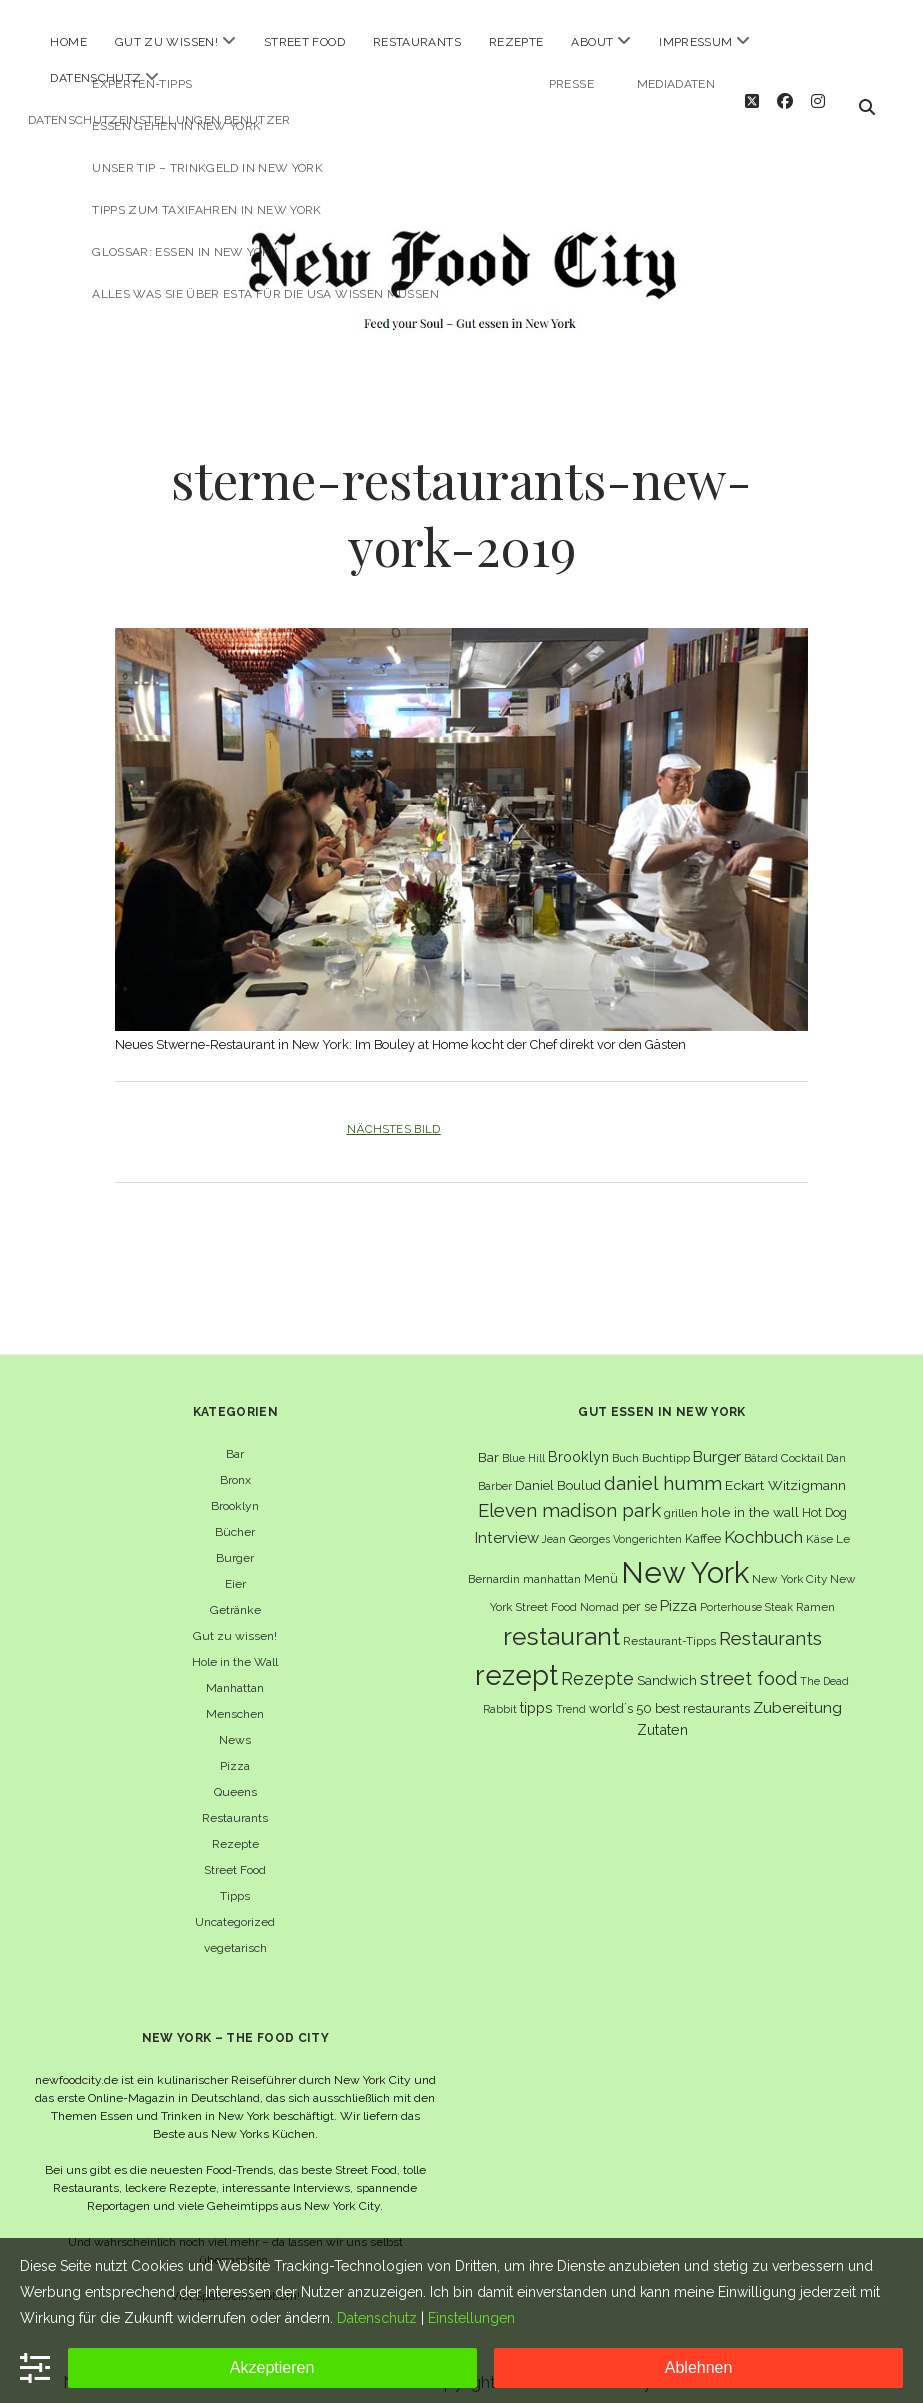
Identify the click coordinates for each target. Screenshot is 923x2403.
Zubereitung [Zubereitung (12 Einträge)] (797, 1691)
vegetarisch (235, 1932)
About (592, 42)
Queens (235, 1776)
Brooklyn (235, 1490)
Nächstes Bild (394, 1113)
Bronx (235, 1464)
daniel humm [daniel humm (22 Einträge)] (663, 1466)
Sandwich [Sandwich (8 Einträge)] (667, 1664)
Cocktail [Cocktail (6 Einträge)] (802, 1442)
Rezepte (516, 42)
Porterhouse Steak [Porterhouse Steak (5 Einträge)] (746, 1591)
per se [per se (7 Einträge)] (639, 1590)
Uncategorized (235, 1906)
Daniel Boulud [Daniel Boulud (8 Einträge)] (558, 1468)
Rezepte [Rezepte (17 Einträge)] (597, 1662)
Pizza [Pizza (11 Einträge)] (678, 1590)
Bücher (235, 1516)
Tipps (235, 1880)
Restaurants (417, 42)
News (235, 1724)
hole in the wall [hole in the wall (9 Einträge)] (750, 1496)
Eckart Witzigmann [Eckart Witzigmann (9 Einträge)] (785, 1468)
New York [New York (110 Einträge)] (685, 1556)
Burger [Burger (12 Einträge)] (717, 1440)
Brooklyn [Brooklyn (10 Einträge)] (578, 1440)
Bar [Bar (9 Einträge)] (488, 1441)
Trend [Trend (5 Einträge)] (571, 1693)
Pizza (235, 1750)
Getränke (235, 1594)
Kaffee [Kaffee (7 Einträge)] (703, 1522)
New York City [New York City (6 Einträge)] (789, 1563)
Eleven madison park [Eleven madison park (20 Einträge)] (569, 1494)
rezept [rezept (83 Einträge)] (516, 1659)
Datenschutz (95, 78)
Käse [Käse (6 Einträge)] (819, 1523)
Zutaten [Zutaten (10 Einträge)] (662, 1713)
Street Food (304, 42)
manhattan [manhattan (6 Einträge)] (552, 1563)
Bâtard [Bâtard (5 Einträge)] (761, 1442)
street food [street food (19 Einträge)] (748, 1662)
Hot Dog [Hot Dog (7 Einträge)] (824, 1496)
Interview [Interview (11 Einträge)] (507, 1522)
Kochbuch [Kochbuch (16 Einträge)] (763, 1521)
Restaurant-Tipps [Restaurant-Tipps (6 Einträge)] (669, 1624)
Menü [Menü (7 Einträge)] (601, 1562)
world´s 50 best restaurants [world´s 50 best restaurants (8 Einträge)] (669, 1692)
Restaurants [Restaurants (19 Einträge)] (770, 1621)
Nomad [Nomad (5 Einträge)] (599, 1591)
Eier (235, 1568)
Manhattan (235, 1672)
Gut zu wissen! (166, 42)
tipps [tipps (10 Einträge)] (536, 1691)
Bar (235, 1438)
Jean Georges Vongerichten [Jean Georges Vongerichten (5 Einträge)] (612, 1523)
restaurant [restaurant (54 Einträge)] (561, 1619)
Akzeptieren (272, 2367)
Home (68, 42)
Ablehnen (699, 2367)
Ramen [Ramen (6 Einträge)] (815, 1591)
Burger (235, 1542)
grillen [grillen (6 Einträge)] (681, 1497)
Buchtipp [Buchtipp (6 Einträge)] (666, 1442)
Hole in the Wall (235, 1646)
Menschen (235, 1698)
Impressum (695, 42)
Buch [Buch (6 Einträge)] (625, 1442)
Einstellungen (471, 2318)
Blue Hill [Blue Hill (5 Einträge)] (523, 1442)
